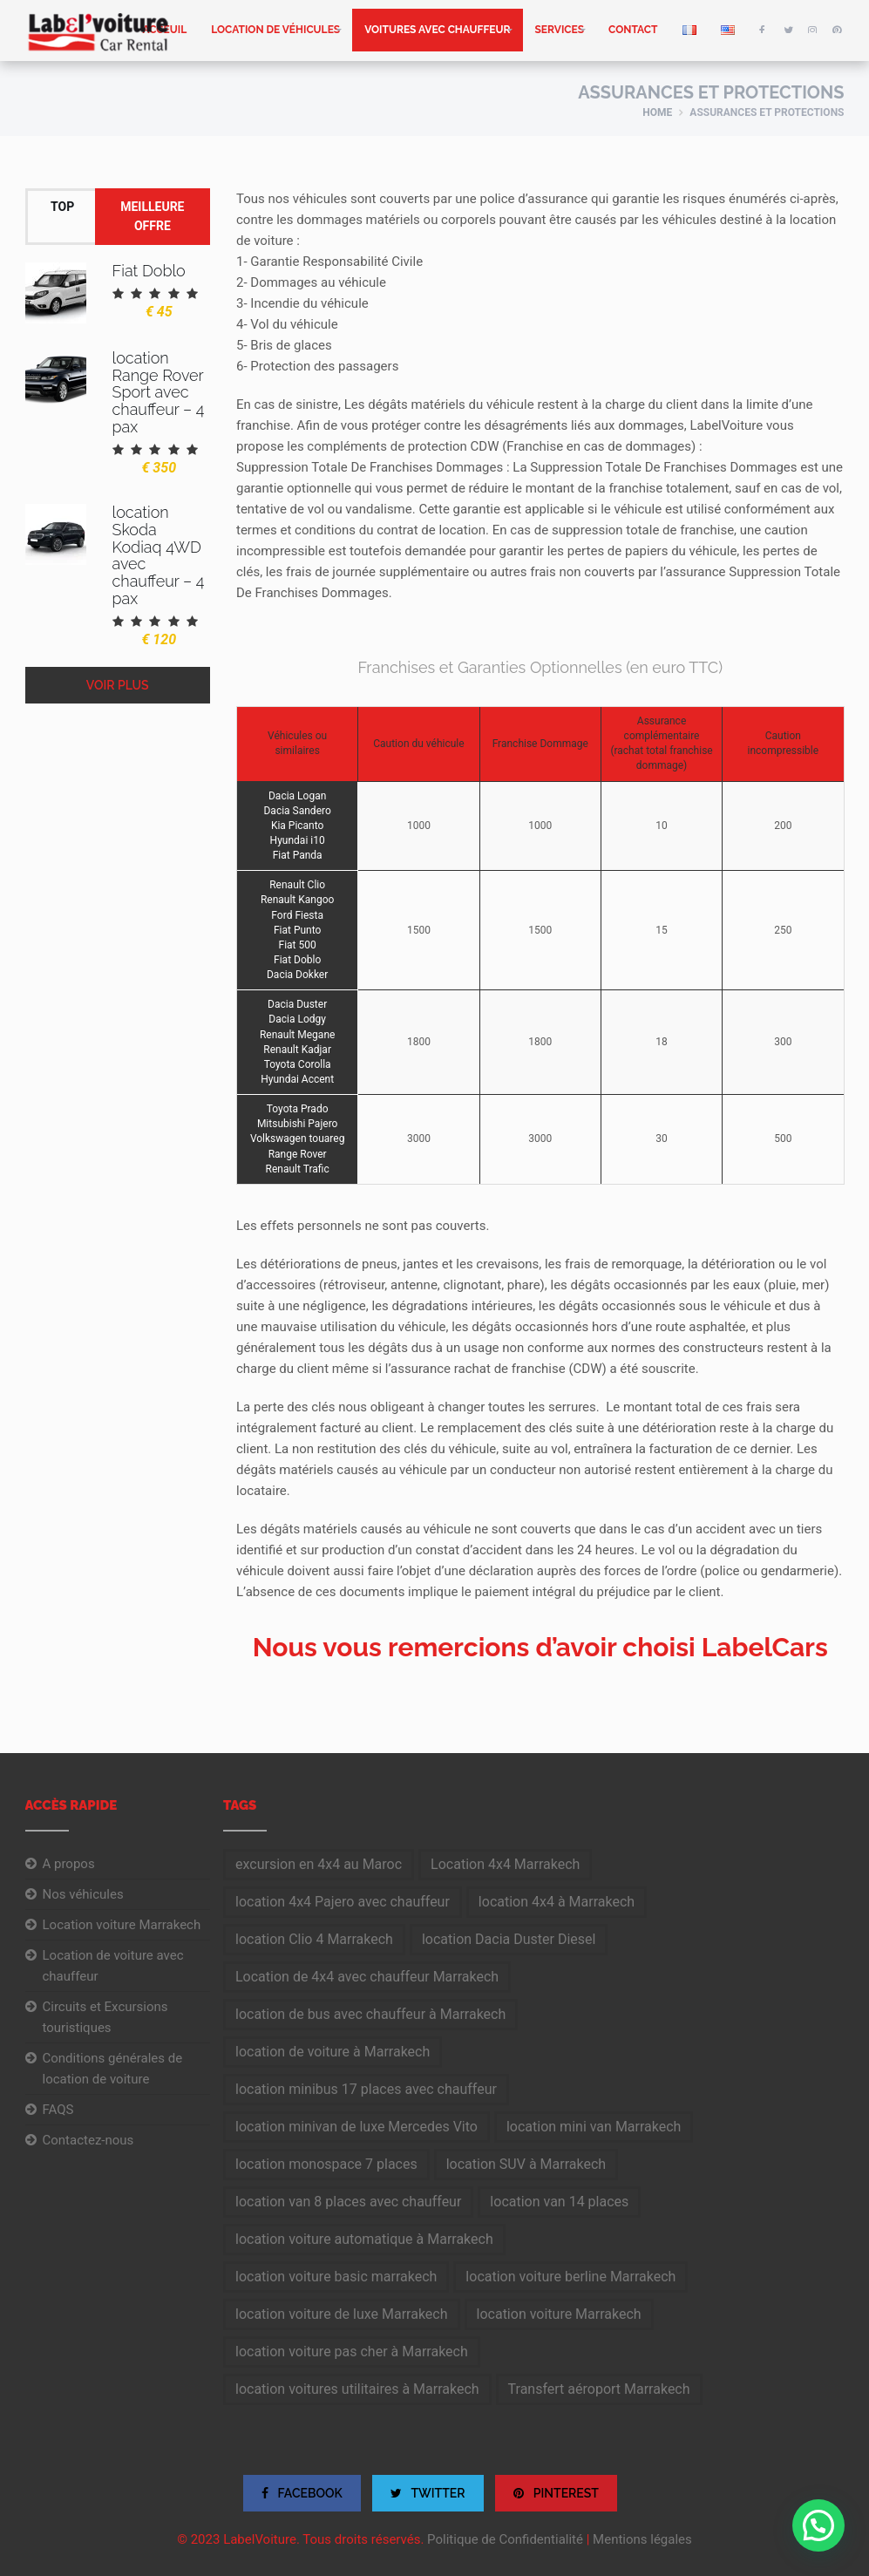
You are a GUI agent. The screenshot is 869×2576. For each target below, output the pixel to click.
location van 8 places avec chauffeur (348, 2201)
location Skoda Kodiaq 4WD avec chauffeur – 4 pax (158, 555)
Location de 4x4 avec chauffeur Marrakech (367, 1976)
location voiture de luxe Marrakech (341, 2314)
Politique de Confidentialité (505, 2539)
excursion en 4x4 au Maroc (318, 1864)
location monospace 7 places (326, 2164)
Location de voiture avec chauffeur (113, 1965)
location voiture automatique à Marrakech (364, 2239)
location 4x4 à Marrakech (557, 1901)
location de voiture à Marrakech (332, 2051)
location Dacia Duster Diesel (508, 1939)
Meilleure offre (152, 216)
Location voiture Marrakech (122, 1925)
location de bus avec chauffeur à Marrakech (370, 2014)
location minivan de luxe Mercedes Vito (356, 2126)
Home (657, 112)
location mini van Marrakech (593, 2126)
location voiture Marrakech (559, 2314)
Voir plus (117, 685)
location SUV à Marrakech (526, 2164)
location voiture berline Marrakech (570, 2276)
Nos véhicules (83, 1894)
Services (560, 30)
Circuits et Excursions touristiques (105, 2017)
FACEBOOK (302, 2493)
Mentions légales (642, 2539)
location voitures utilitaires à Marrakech (357, 2389)
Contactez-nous (88, 2140)
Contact (632, 30)
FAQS (58, 2109)
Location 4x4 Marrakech (505, 1864)
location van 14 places (559, 2201)
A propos (69, 1864)
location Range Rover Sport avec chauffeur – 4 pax (158, 392)
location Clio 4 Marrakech (314, 1939)
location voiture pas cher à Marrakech (351, 2351)
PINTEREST (556, 2493)
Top (62, 207)
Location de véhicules (275, 30)
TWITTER (427, 2493)
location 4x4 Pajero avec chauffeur (342, 1901)
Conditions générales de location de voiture (113, 2068)
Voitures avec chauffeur (437, 30)
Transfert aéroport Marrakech (599, 2389)
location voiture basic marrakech (336, 2276)
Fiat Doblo (149, 271)
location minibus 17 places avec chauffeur (366, 2089)
